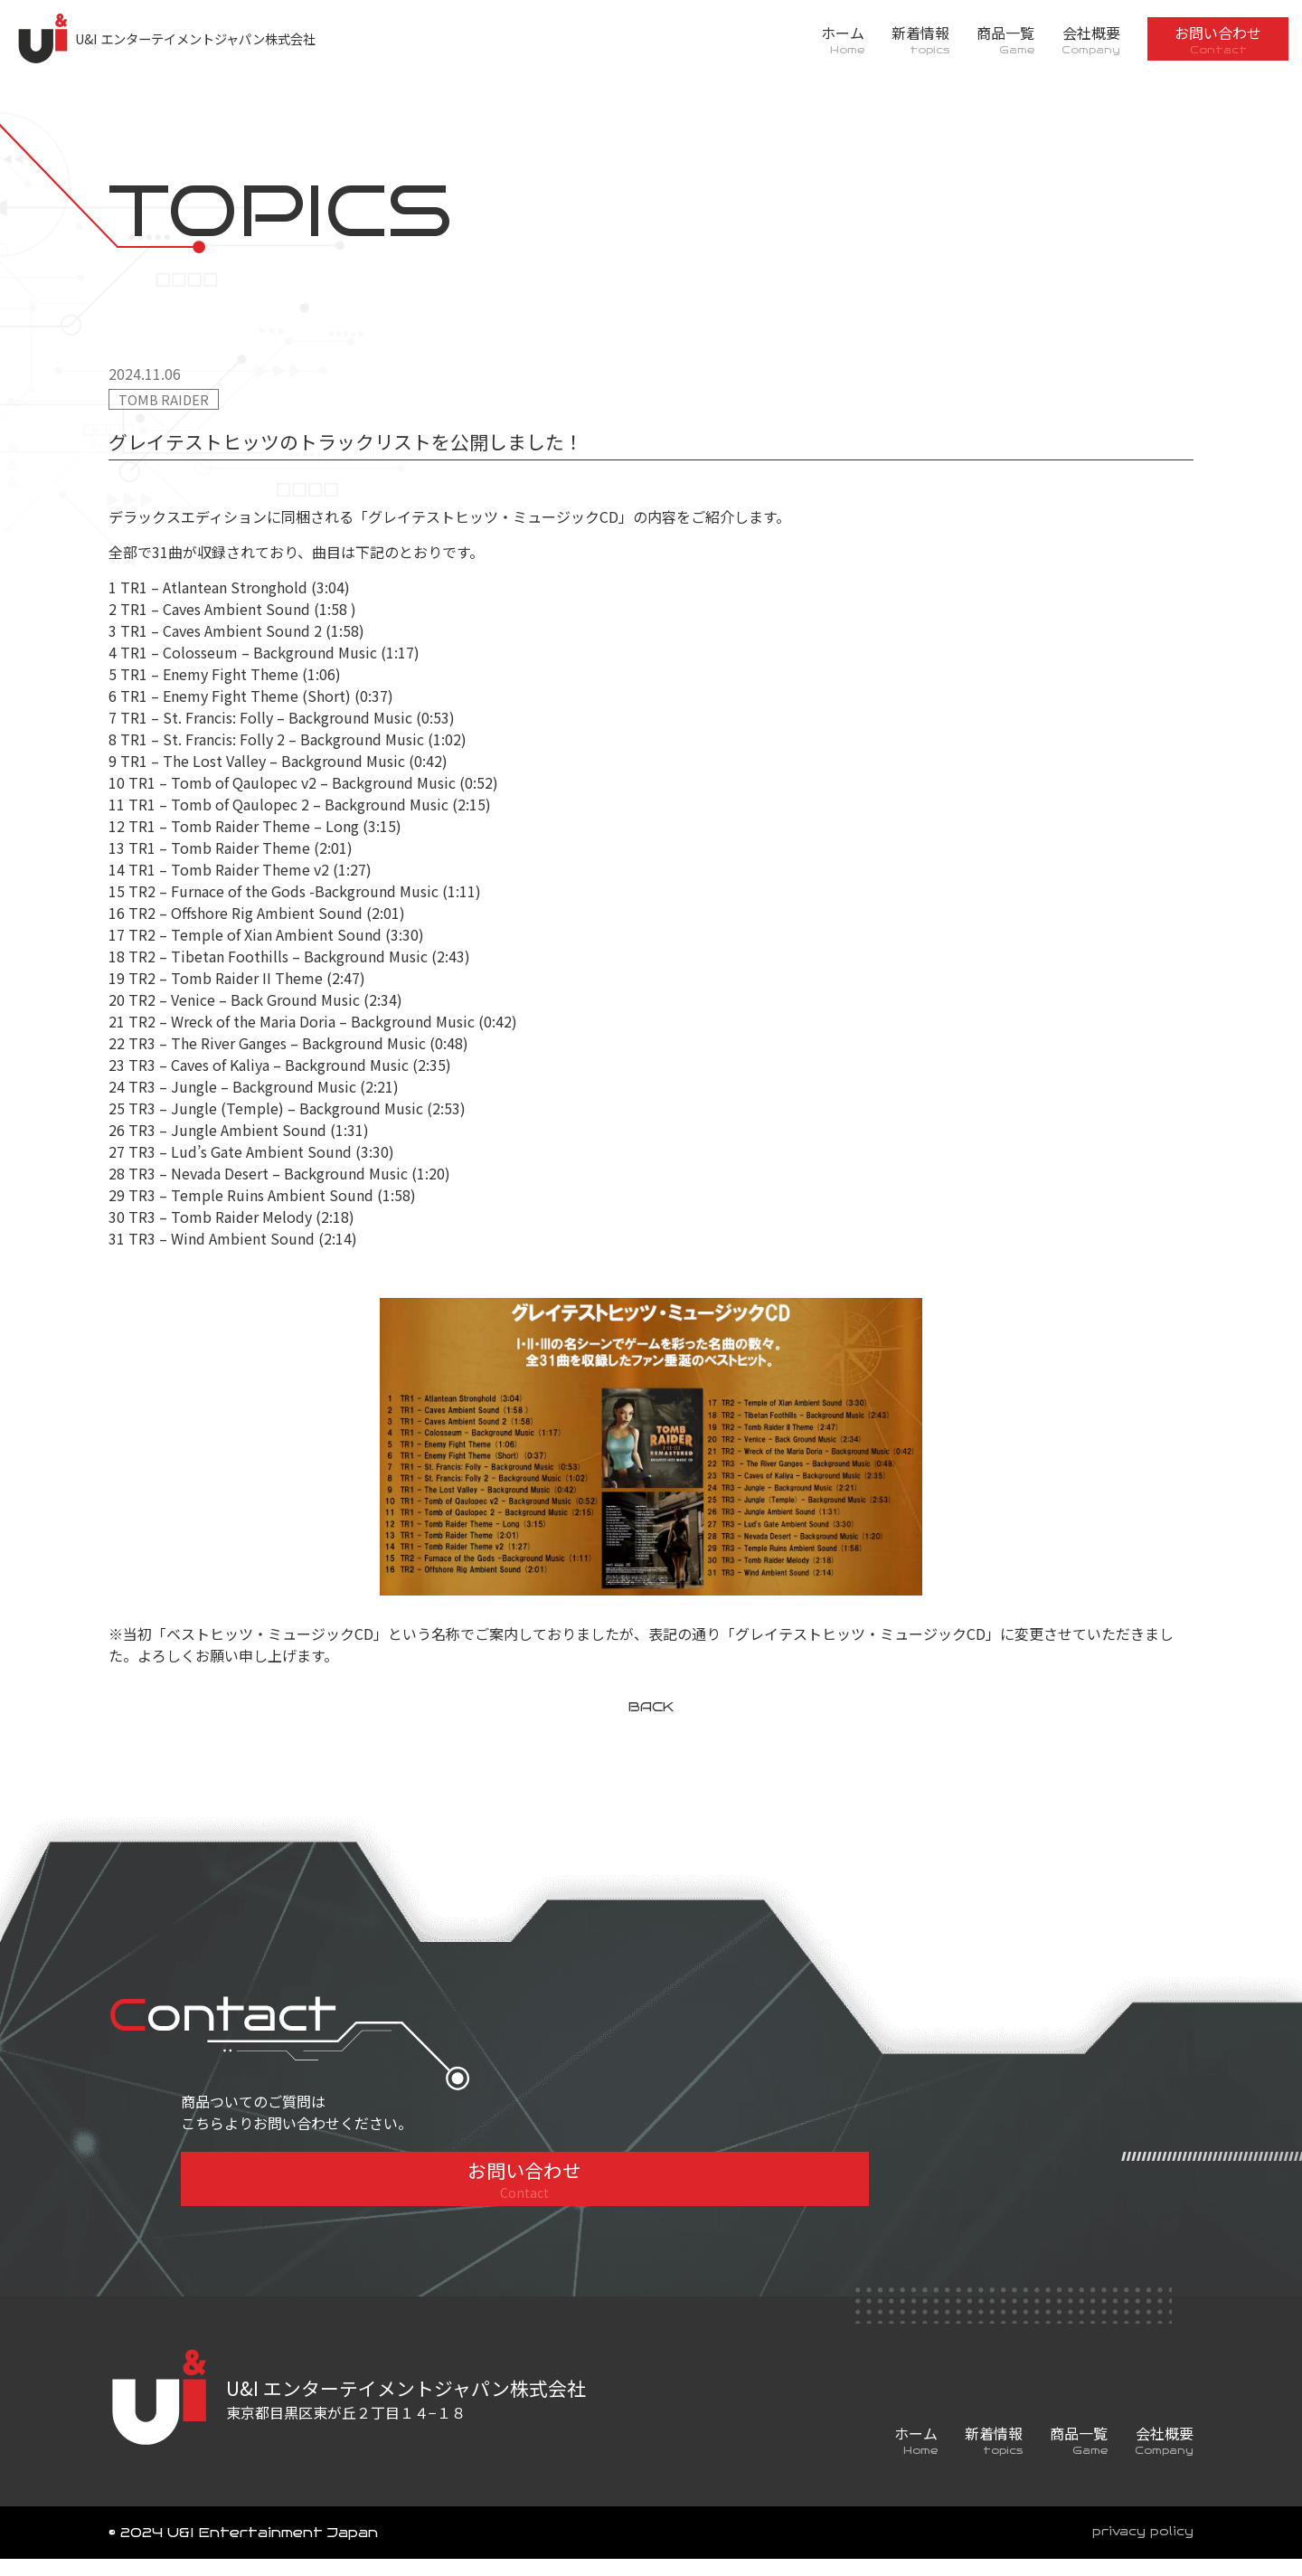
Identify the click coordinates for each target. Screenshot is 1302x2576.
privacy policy (1138, 2550)
